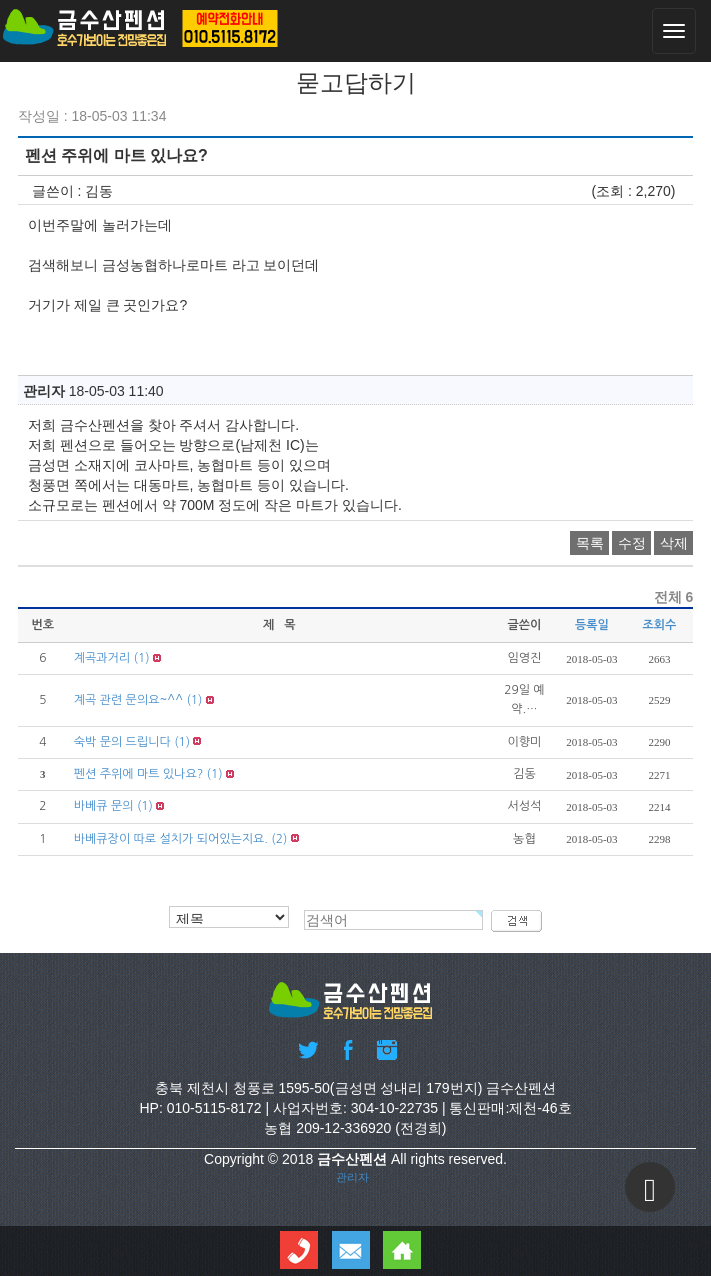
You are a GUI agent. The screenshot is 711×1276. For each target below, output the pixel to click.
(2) (279, 839)
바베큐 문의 (104, 806)
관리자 (352, 1177)
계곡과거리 (102, 658)
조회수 (660, 625)
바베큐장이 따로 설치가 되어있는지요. (171, 839)
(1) (142, 658)
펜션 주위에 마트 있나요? (138, 774)
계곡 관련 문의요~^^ (128, 700)
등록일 (592, 625)
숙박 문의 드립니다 (122, 742)
